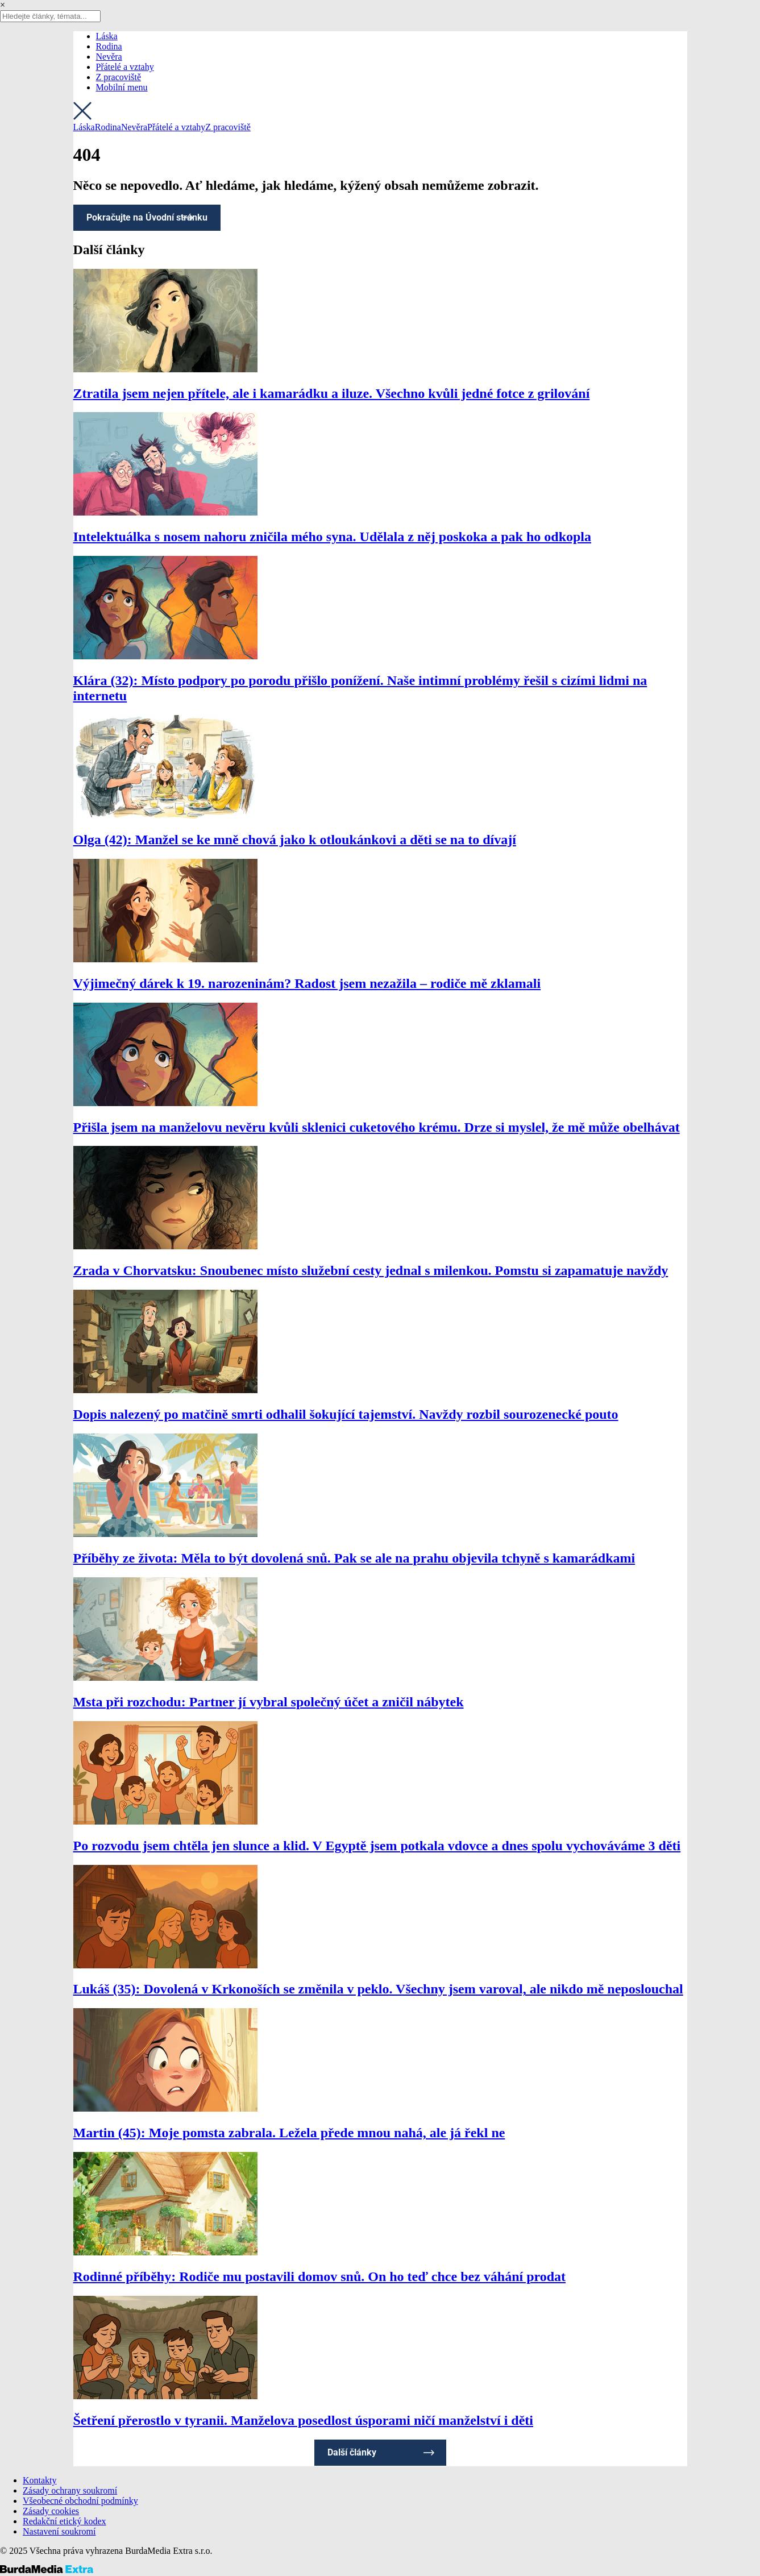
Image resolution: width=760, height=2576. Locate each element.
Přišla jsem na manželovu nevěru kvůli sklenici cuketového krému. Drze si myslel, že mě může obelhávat (376, 1127)
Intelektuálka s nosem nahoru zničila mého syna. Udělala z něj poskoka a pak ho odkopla (332, 536)
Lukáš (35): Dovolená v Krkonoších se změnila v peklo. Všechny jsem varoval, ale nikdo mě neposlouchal (378, 1988)
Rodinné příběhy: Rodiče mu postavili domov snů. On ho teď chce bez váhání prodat (319, 2276)
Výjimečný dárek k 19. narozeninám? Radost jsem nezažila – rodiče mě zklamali (307, 983)
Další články (351, 2452)
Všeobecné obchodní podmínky (80, 2501)
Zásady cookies (51, 2511)
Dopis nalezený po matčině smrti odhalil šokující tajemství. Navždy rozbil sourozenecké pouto (345, 1414)
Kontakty (40, 2480)
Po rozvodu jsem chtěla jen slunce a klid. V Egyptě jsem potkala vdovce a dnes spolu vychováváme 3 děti (377, 1845)
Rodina (109, 46)
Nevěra (109, 56)
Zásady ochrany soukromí (70, 2490)
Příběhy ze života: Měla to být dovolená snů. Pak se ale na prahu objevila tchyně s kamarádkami (354, 1558)
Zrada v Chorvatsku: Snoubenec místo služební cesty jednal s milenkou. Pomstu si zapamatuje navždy (370, 1270)
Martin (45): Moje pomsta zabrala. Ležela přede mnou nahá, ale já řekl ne (289, 2132)
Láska (107, 36)
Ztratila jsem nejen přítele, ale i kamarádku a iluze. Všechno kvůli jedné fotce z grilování (331, 393)
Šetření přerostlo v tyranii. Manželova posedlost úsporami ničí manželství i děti (303, 2420)
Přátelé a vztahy (125, 67)
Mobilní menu (122, 87)
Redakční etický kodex (64, 2521)
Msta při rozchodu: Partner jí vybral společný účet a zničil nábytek (268, 1701)
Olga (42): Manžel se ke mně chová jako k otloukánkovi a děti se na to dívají (294, 839)
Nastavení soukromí (59, 2531)
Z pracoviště (119, 77)
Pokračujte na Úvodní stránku (146, 217)
